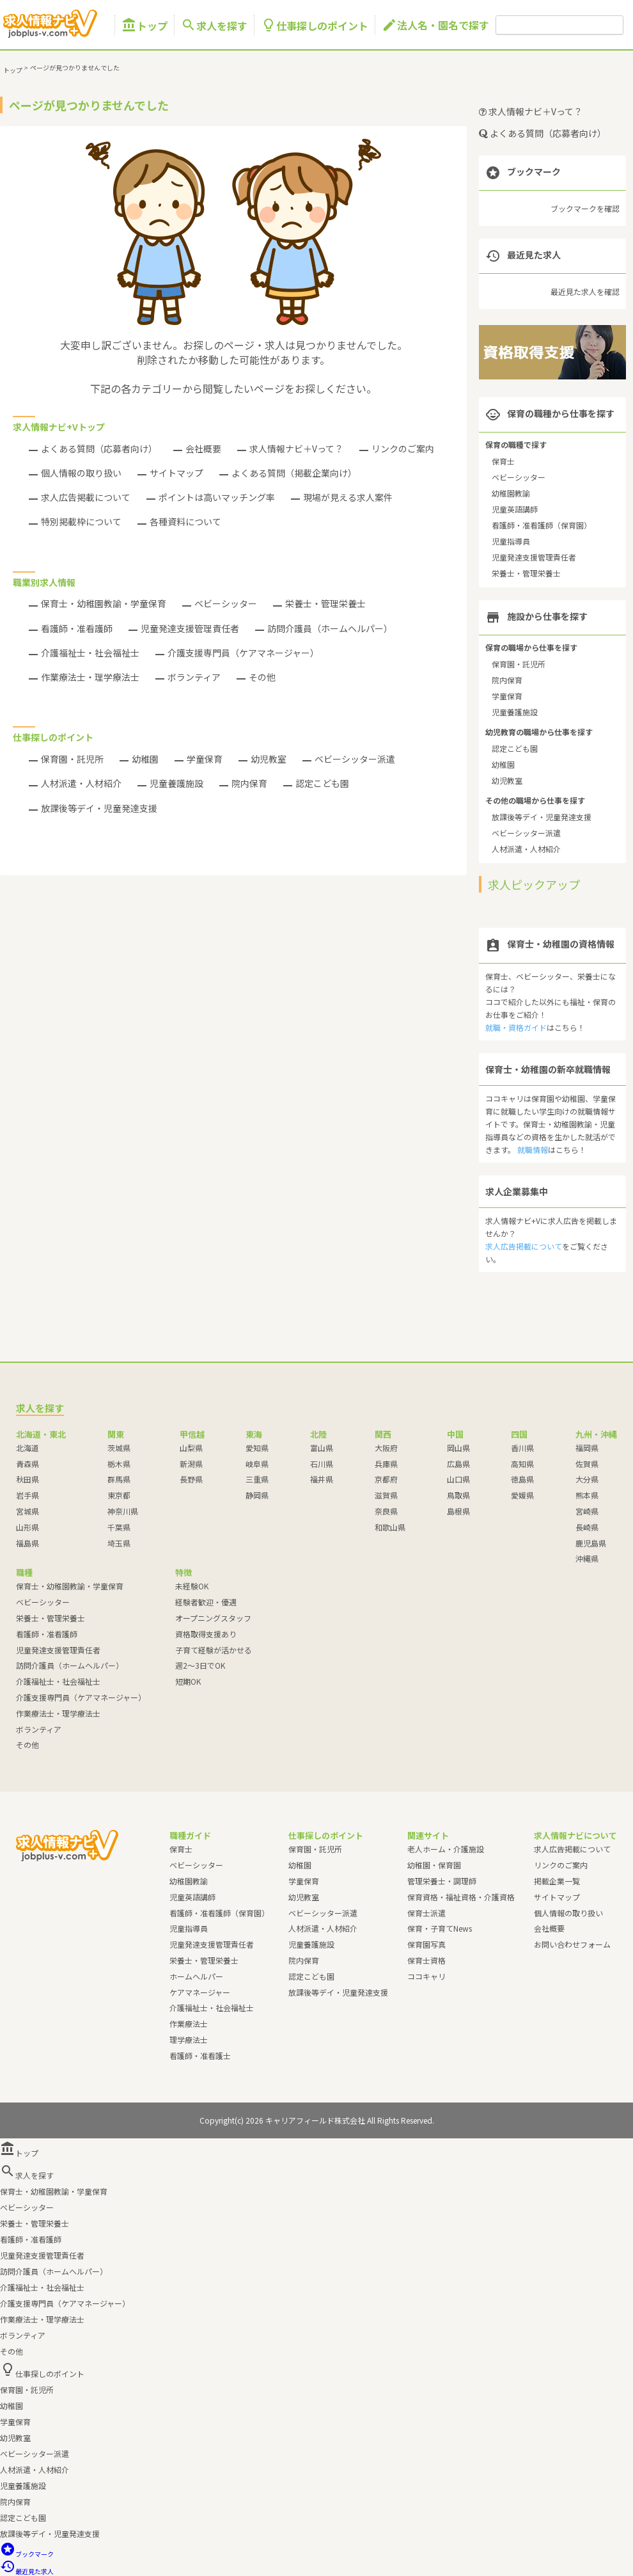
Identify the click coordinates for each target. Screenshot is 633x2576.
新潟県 (191, 1463)
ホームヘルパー (196, 1976)
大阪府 (386, 1447)
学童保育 (205, 758)
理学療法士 (188, 2039)
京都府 (386, 1479)
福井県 (321, 1479)
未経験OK (191, 1585)
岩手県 (27, 1495)
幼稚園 (145, 758)
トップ (144, 25)
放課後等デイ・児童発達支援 (99, 808)
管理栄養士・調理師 (441, 1880)
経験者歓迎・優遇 (206, 1601)
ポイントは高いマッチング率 (217, 497)
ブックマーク (27, 2554)
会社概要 (203, 448)
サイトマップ (176, 472)
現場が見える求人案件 (348, 497)
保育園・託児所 (72, 758)
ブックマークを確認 (585, 208)
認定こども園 (322, 783)
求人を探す (214, 25)
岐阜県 (257, 1463)
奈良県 (386, 1511)
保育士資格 (426, 1960)
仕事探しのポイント (314, 25)
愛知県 (257, 1447)
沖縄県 (586, 1558)
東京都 (118, 1495)
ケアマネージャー (199, 1992)
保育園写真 (426, 1944)
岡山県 (458, 1447)
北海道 (27, 1447)
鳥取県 (458, 1495)
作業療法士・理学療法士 (90, 677)
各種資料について (185, 521)
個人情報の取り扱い (81, 472)
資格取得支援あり (206, 1633)
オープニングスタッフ (213, 1617)
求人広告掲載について (85, 497)
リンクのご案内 (402, 448)
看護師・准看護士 (200, 2055)
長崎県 (586, 1527)
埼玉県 (118, 1543)
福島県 (27, 1543)
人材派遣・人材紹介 (81, 783)
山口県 (458, 1479)
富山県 (321, 1447)
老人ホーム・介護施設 (445, 1848)
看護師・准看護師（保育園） (541, 525)
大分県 (586, 1479)
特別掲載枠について (81, 521)
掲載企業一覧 (557, 1880)
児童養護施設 (176, 783)
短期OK (188, 1681)
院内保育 (249, 783)
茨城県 (118, 1447)
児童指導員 (511, 541)
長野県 (191, 1479)
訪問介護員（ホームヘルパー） (330, 628)
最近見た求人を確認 (585, 291)
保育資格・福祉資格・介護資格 (461, 1896)
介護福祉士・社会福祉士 (90, 652)
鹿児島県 (590, 1543)
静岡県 (257, 1495)
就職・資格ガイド (516, 1027)
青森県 (27, 1463)
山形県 (27, 1527)
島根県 (458, 1511)
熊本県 (586, 1495)
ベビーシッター (225, 603)
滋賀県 (386, 1495)
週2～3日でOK (200, 1665)
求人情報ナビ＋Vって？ (296, 448)
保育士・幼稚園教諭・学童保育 (103, 603)
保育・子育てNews (439, 1928)
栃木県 (118, 1463)
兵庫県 (386, 1463)
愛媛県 (522, 1495)
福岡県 (586, 1447)
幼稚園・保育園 (434, 1864)
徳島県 (522, 1479)
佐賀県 (586, 1463)
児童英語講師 (515, 509)
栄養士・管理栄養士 (325, 603)
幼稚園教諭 (511, 493)
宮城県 (27, 1511)
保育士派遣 (426, 1912)
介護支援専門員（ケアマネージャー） (243, 652)
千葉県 (118, 1527)
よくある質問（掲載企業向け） (294, 472)
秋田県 (27, 1479)
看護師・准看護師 (77, 628)
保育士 (503, 461)
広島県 (458, 1463)
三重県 (257, 1479)
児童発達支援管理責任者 (190, 628)
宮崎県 (586, 1511)
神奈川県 (122, 1511)
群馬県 (118, 1479)
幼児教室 (268, 758)
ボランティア (194, 677)
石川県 (321, 1463)
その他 (262, 677)
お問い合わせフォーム (572, 1944)
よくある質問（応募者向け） (99, 448)
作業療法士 (188, 2023)
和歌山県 (390, 1527)
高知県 (522, 1463)
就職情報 (532, 1149)
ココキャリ (426, 1976)
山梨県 (191, 1447)
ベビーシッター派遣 (355, 758)
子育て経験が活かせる (213, 1649)
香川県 (522, 1447)
